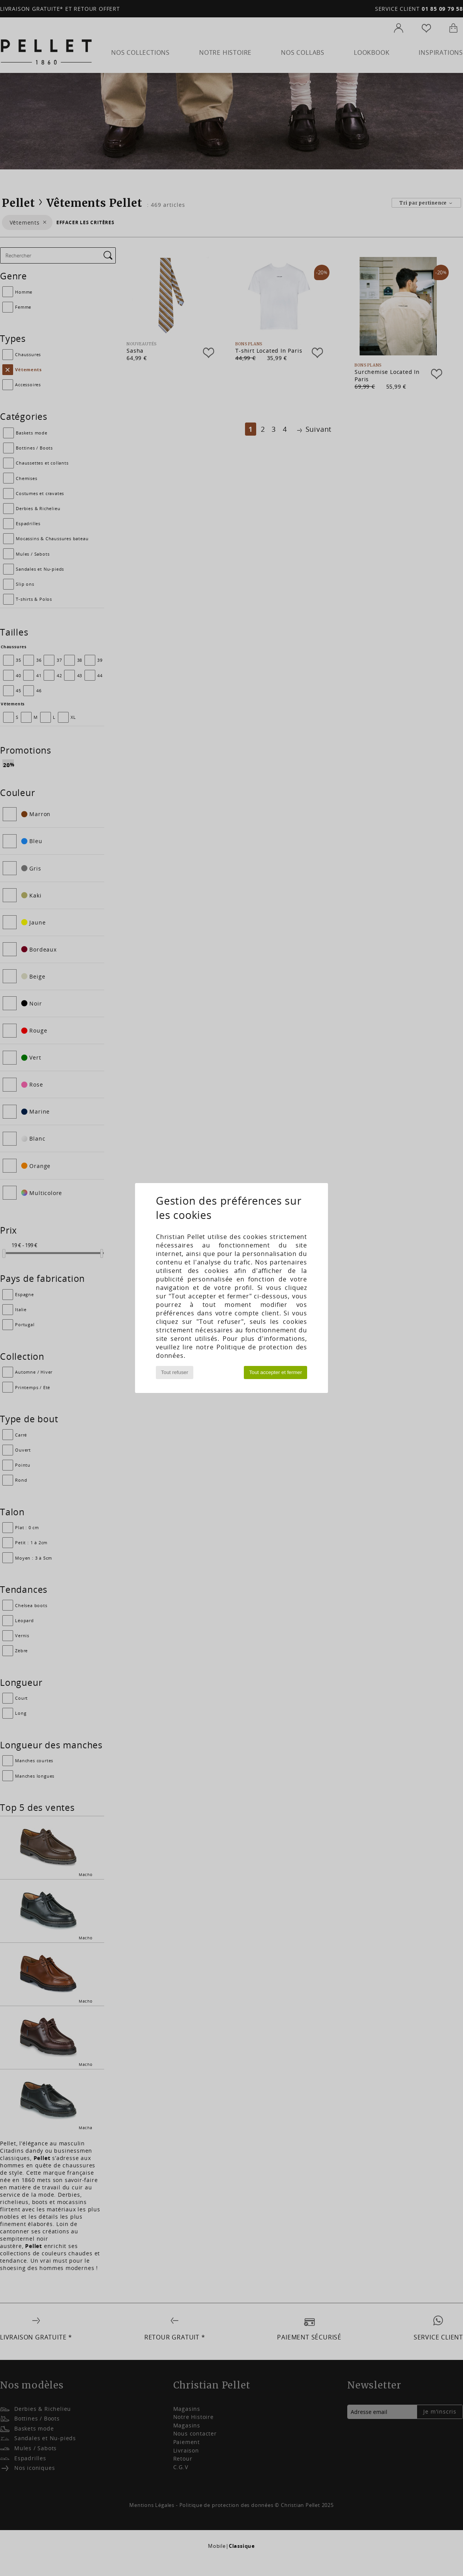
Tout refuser (174, 1372)
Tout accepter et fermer (275, 1372)
